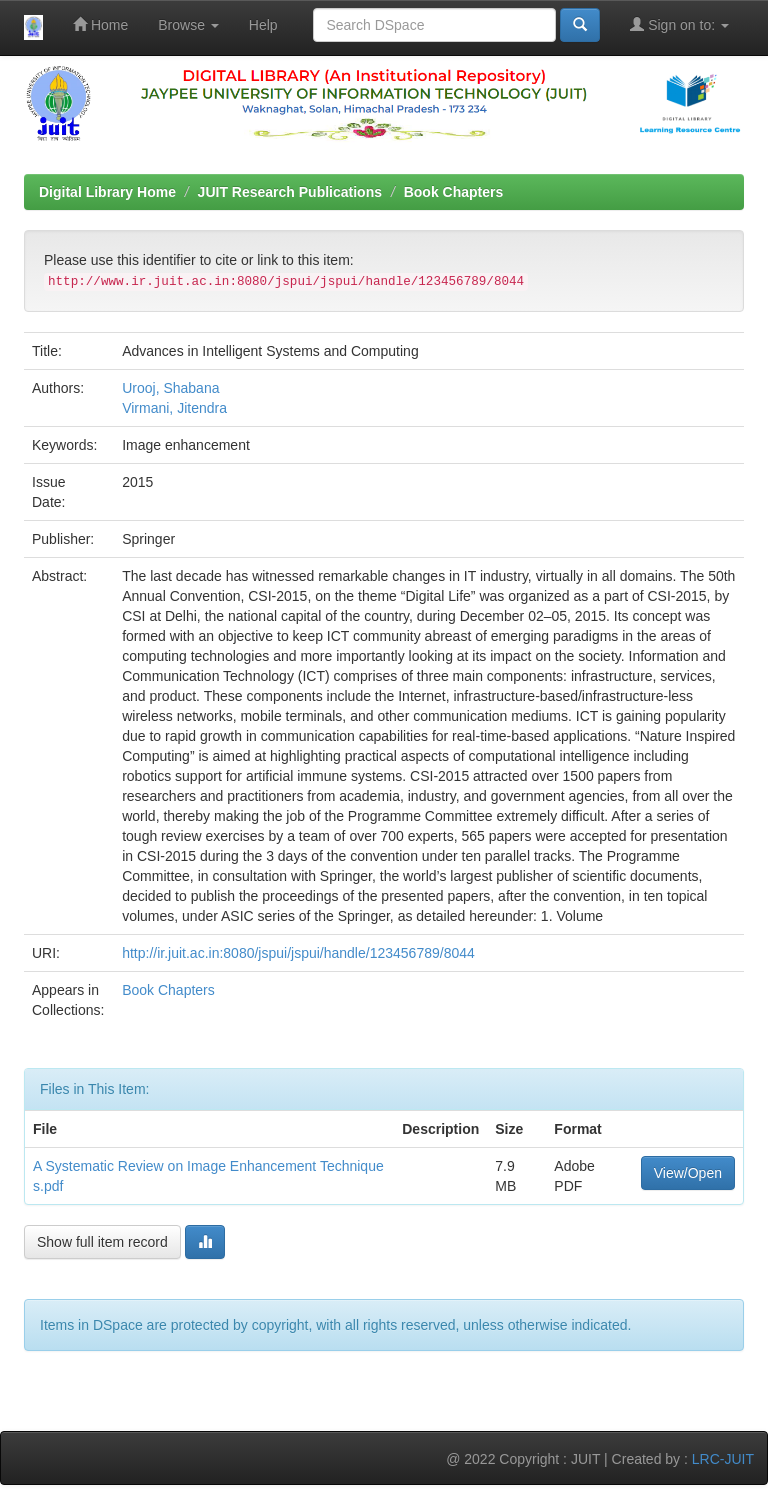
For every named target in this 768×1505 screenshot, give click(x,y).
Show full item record (102, 1242)
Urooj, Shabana (170, 388)
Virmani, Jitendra (174, 408)
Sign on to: (679, 24)
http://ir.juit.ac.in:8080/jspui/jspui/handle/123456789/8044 (298, 953)
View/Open (688, 1173)
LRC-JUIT (723, 1459)
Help (263, 25)
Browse (188, 25)
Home (100, 24)
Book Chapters (454, 192)
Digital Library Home (107, 192)
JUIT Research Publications (290, 192)
